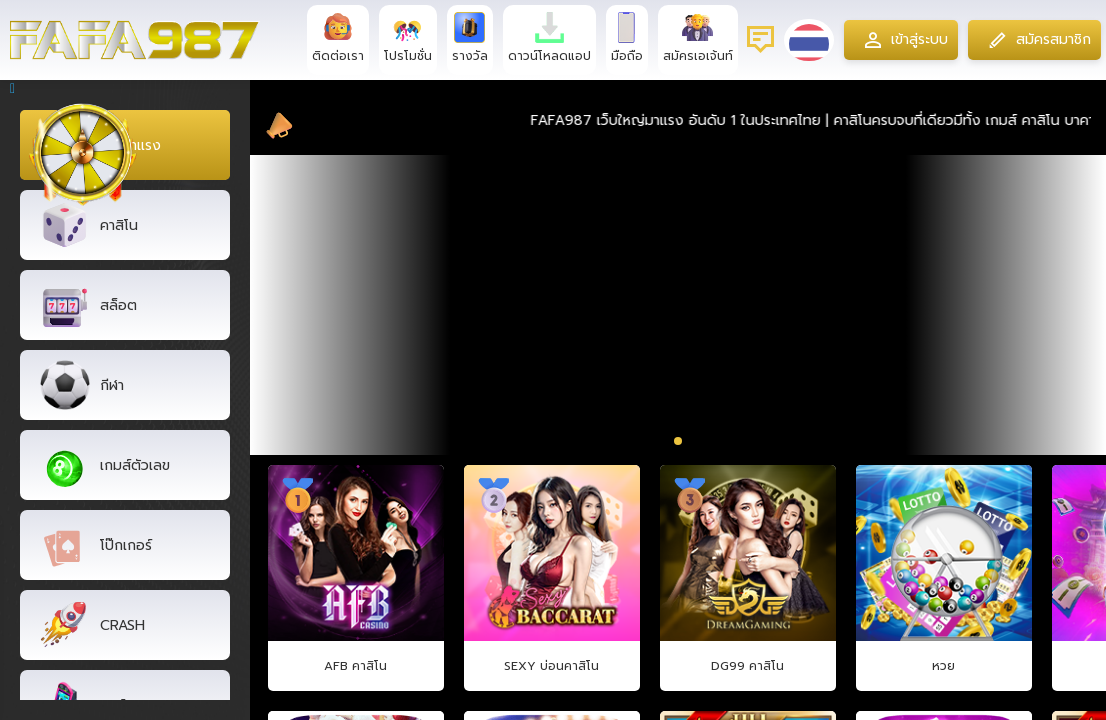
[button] (661, 440)
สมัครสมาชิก (1036, 40)
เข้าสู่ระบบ (900, 40)
